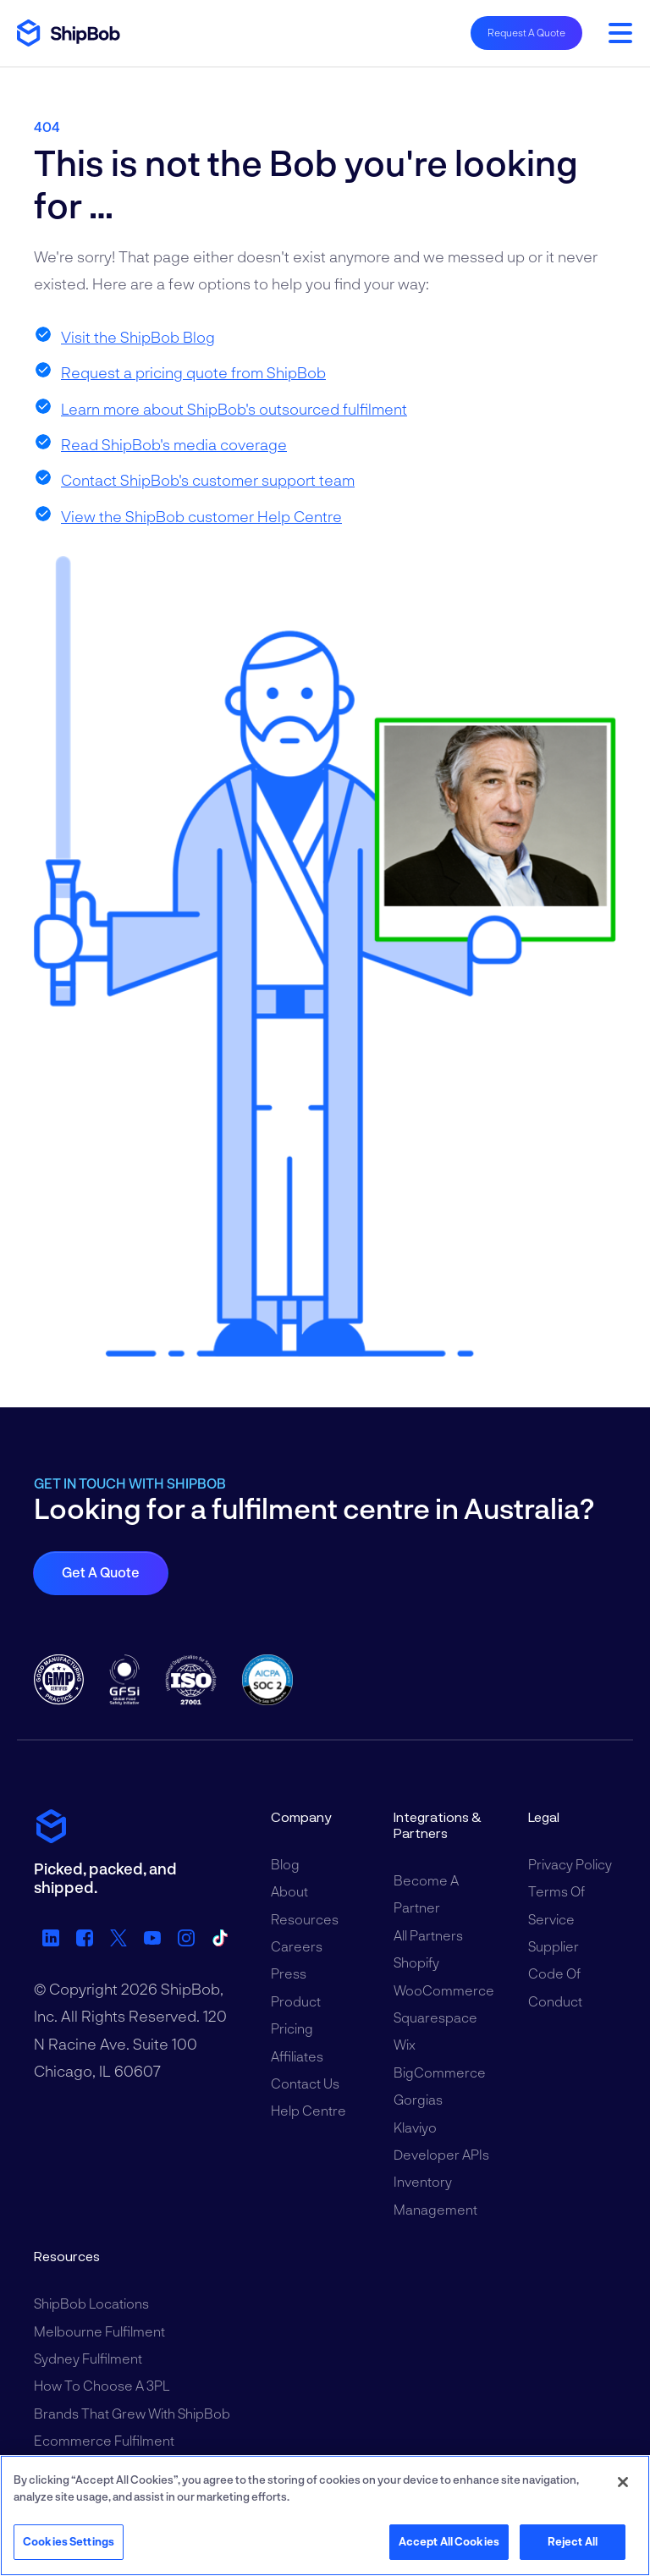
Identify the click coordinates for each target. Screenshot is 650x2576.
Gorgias (418, 2099)
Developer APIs (441, 2154)
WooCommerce (444, 1990)
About (289, 1891)
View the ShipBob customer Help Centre (201, 516)
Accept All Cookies (449, 2541)
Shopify (416, 1962)
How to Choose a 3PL (102, 2385)
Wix (405, 2044)
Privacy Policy (570, 1864)
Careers (296, 1946)
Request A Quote (526, 32)
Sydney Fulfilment (88, 2358)
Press (288, 1973)
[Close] (623, 2482)
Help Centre (308, 2110)
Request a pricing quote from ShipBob (193, 372)
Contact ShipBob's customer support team (208, 480)
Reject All (573, 2541)
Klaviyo (415, 2127)
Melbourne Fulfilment (99, 2331)
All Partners (428, 1935)
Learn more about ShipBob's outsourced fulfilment (234, 408)
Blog (285, 1864)
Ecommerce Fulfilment (104, 2440)
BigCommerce (440, 2072)
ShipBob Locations (91, 2303)
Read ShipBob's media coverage (174, 444)
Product (296, 2001)
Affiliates (297, 2056)
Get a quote (101, 1572)
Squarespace (435, 2017)
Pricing (292, 2028)
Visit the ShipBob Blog (138, 337)
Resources (305, 1919)
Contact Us (305, 2083)
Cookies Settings (68, 2541)
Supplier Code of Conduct (555, 1973)
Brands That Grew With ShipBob (132, 2413)
